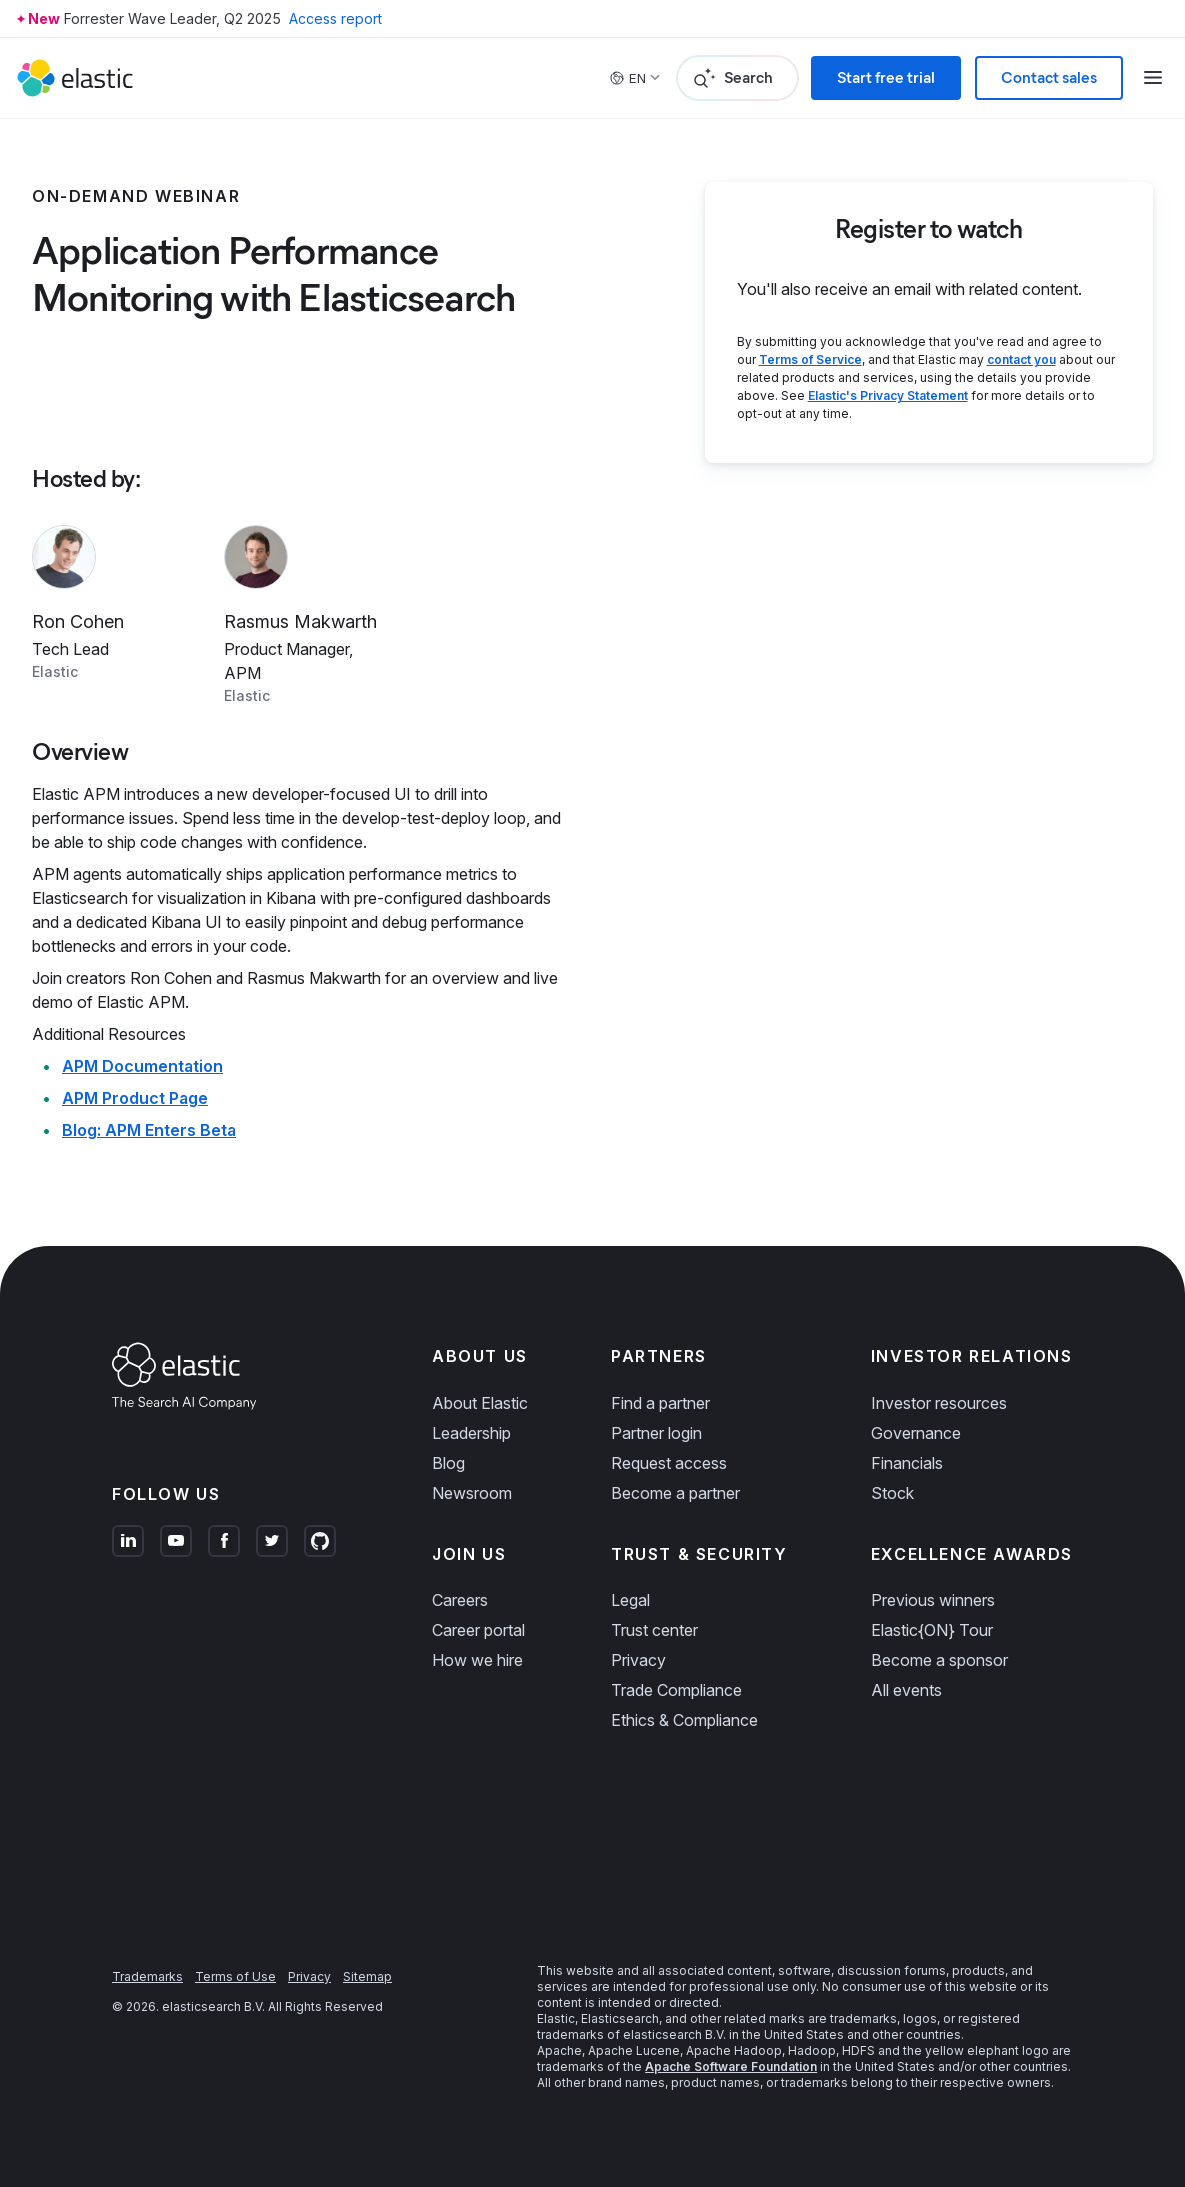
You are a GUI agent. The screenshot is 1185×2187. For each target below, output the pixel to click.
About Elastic (480, 1403)
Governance (916, 1433)
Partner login (656, 1433)
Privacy (638, 1660)
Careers (460, 1600)
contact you (1021, 359)
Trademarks (147, 1976)
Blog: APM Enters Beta (149, 1130)
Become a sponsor (939, 1660)
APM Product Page (135, 1098)
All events (906, 1690)
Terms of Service (810, 359)
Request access (669, 1463)
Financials (907, 1463)
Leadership (471, 1433)
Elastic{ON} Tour (932, 1630)
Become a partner (675, 1493)
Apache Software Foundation (731, 2066)
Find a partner (660, 1403)
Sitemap (367, 1976)
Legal (630, 1600)
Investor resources (939, 1403)
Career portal (478, 1630)
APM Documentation (142, 1066)
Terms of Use (235, 1976)
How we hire (477, 1660)
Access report (335, 18)
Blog (448, 1463)
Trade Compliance (676, 1690)
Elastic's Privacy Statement (888, 395)
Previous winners (933, 1600)
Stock (892, 1493)
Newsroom (472, 1493)
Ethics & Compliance (684, 1720)
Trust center (654, 1630)
